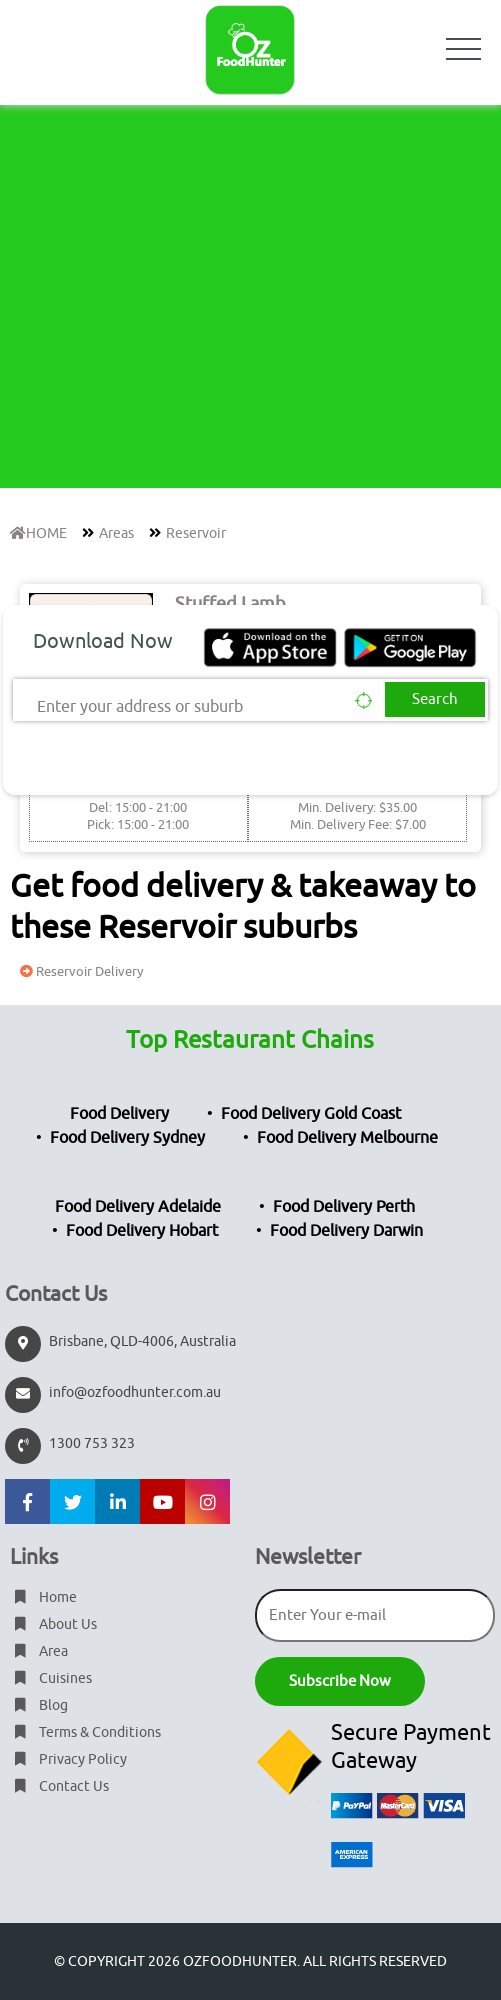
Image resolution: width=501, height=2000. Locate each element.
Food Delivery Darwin (346, 1231)
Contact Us (59, 1786)
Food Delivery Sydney (127, 1138)
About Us (53, 1624)
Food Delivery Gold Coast (311, 1114)
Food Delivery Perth (344, 1207)
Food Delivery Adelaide (138, 1207)
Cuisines (51, 1678)
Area (39, 1651)
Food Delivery (119, 1114)
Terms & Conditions (85, 1732)
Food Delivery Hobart (142, 1231)
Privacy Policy (68, 1759)
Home (43, 1597)
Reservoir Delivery (79, 971)
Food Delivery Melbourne (347, 1138)
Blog (39, 1705)
